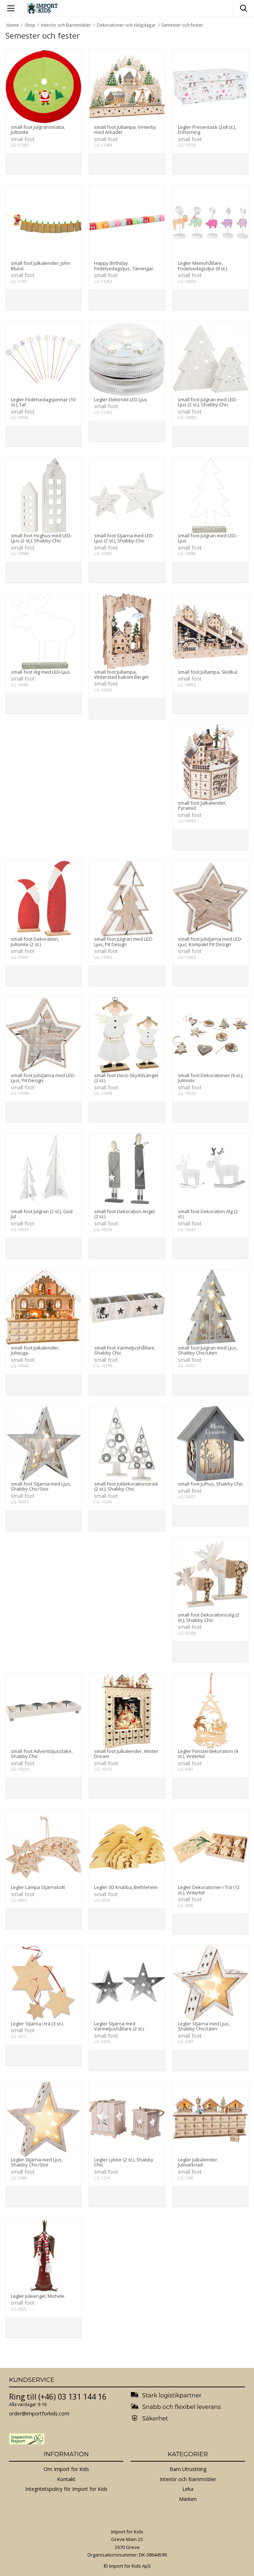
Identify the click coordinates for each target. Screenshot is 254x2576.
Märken (188, 2499)
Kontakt (66, 2479)
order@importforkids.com (39, 2413)
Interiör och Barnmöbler (188, 2479)
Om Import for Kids (66, 2469)
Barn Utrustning (188, 2469)
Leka (187, 2488)
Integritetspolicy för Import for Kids (66, 2488)
